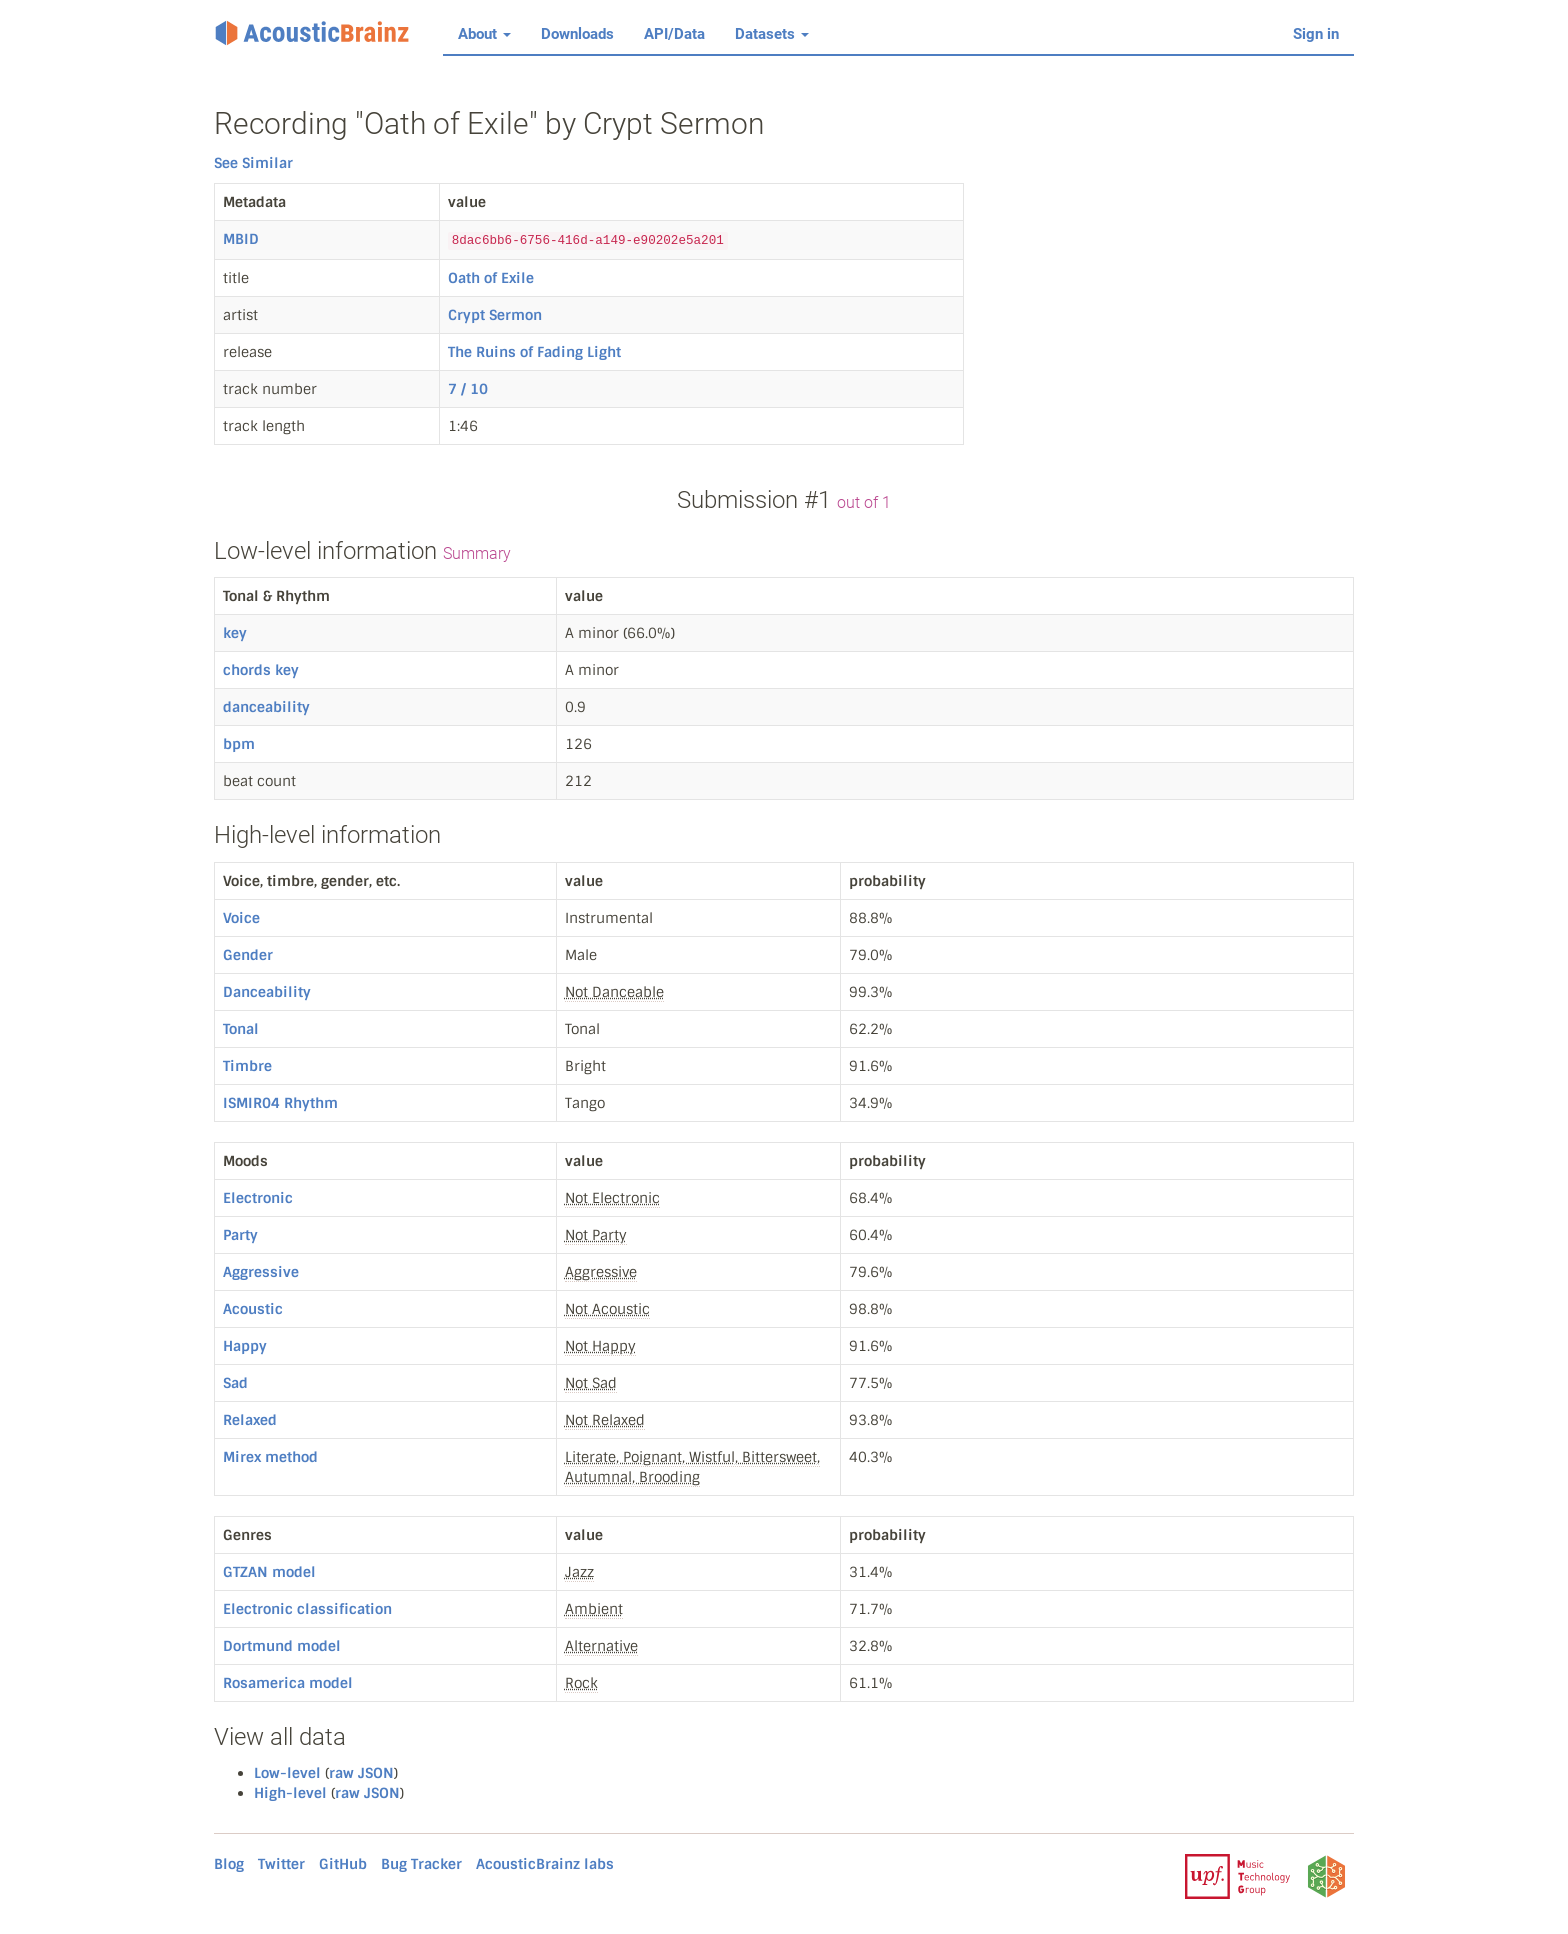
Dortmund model (282, 1646)
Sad (235, 1383)
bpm (239, 744)
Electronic (258, 1198)
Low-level (287, 1773)
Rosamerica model (288, 1683)
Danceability (267, 992)
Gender (248, 955)
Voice (241, 918)
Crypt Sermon (495, 315)
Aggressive (261, 1272)
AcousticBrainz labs (545, 1864)
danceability (266, 707)
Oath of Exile (491, 278)
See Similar (253, 163)
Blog (229, 1864)
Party (240, 1235)
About (484, 34)
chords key (261, 670)
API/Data (674, 34)
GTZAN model (269, 1572)
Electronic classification (307, 1609)
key (235, 633)
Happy (245, 1346)
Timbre (247, 1066)
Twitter (281, 1864)
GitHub (343, 1864)
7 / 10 (468, 389)
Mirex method (270, 1457)
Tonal (241, 1029)
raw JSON (361, 1773)
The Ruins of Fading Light (534, 352)
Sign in (1316, 34)
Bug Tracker (421, 1864)
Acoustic (253, 1309)
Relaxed (250, 1420)
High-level (290, 1793)
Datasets (772, 34)
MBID (241, 239)
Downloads (577, 34)
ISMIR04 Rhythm (280, 1103)
